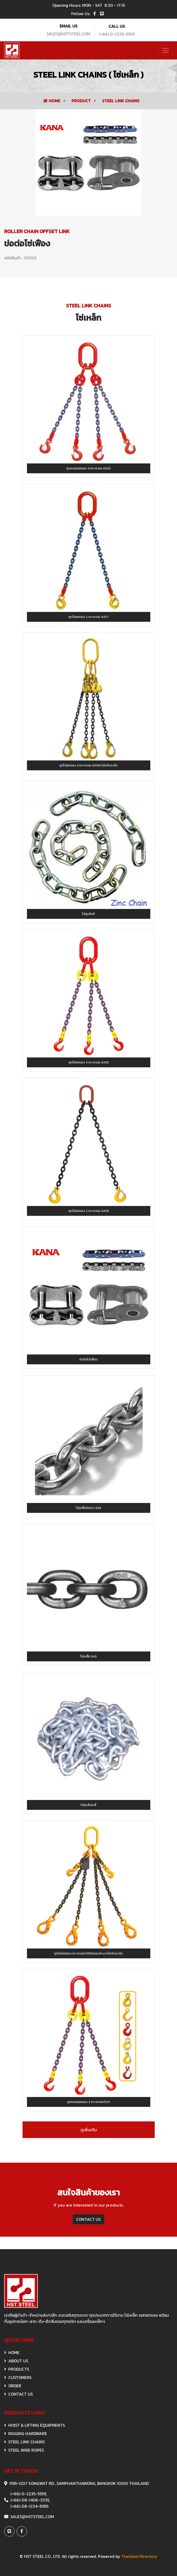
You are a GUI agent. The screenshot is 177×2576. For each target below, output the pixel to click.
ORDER (12, 2386)
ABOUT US (16, 2361)
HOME (11, 2352)
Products (16, 2369)
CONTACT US (88, 2219)
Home (51, 101)
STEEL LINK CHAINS (120, 101)
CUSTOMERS (18, 2377)
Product (82, 101)
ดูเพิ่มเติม (88, 2130)
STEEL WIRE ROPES (24, 2450)
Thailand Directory (139, 2556)
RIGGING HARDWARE (25, 2433)
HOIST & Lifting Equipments (34, 2425)
